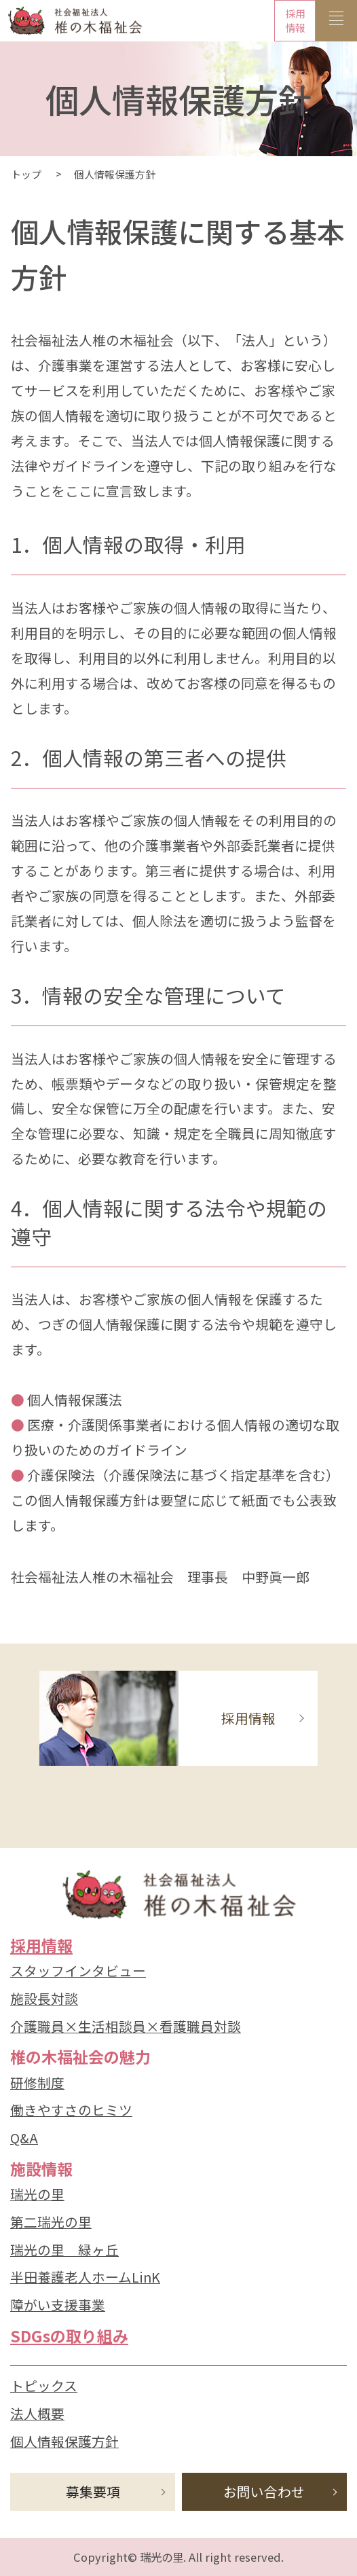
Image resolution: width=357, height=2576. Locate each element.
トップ (26, 174)
